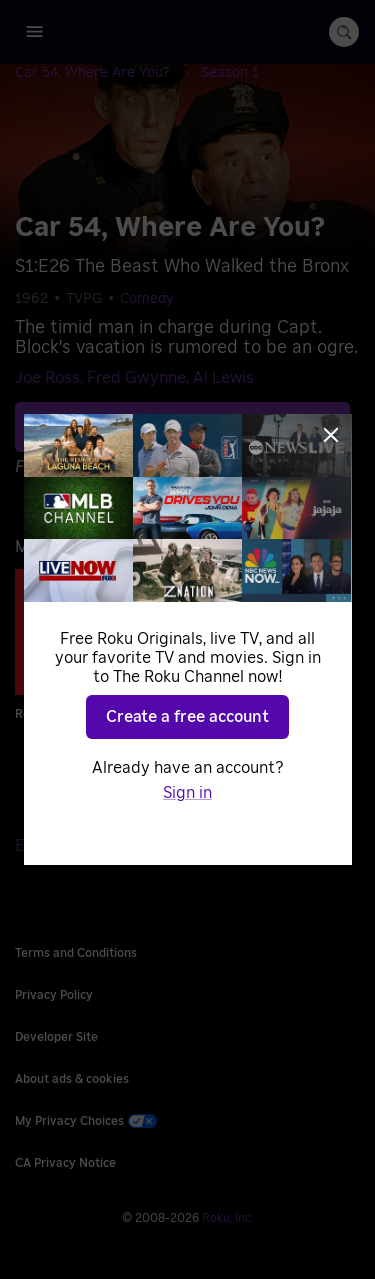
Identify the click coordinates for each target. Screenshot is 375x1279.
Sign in (187, 793)
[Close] (331, 435)
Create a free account (187, 717)
